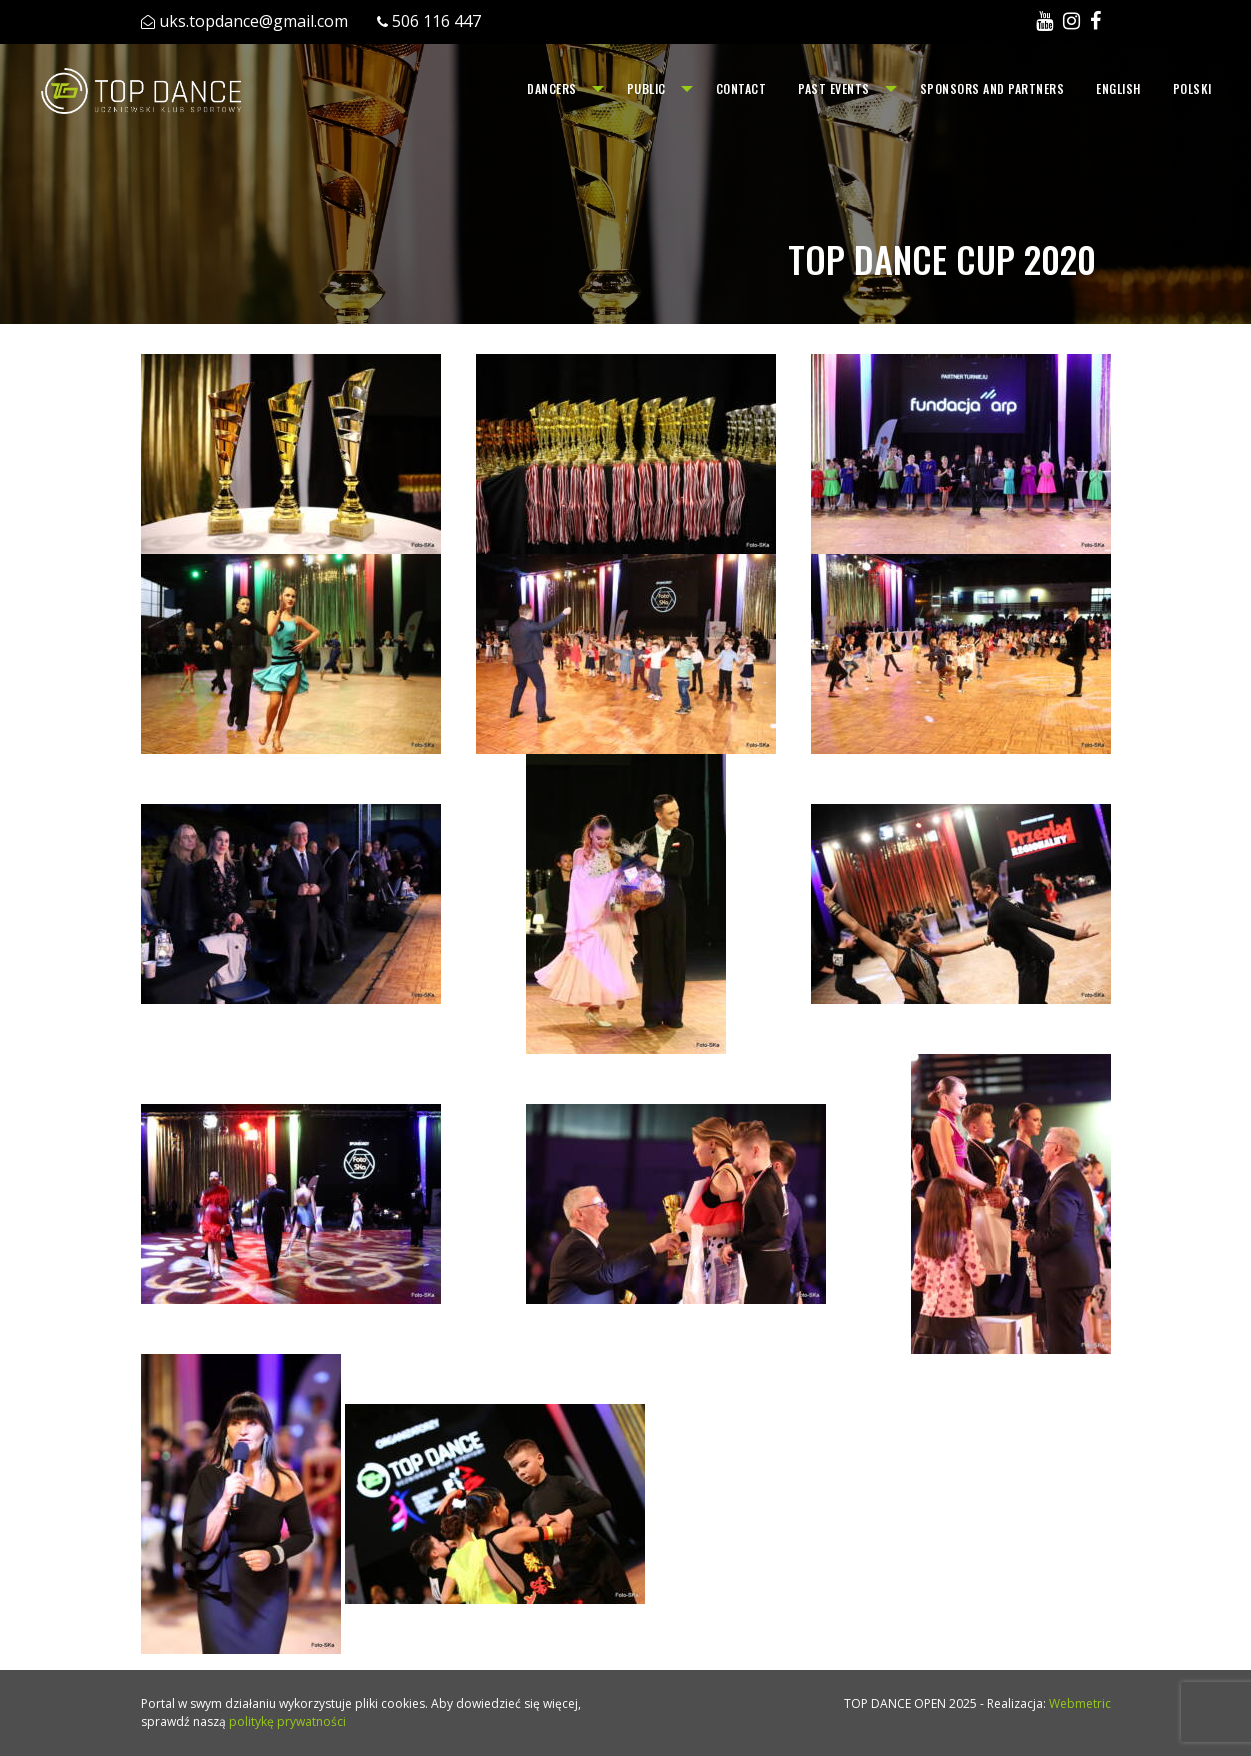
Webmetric (1080, 1703)
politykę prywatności (287, 1721)
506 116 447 (436, 21)
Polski (1192, 88)
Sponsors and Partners (992, 88)
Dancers (552, 88)
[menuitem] (561, 89)
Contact (741, 88)
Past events (834, 88)
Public (646, 88)
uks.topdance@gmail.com (253, 21)
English (1118, 88)
